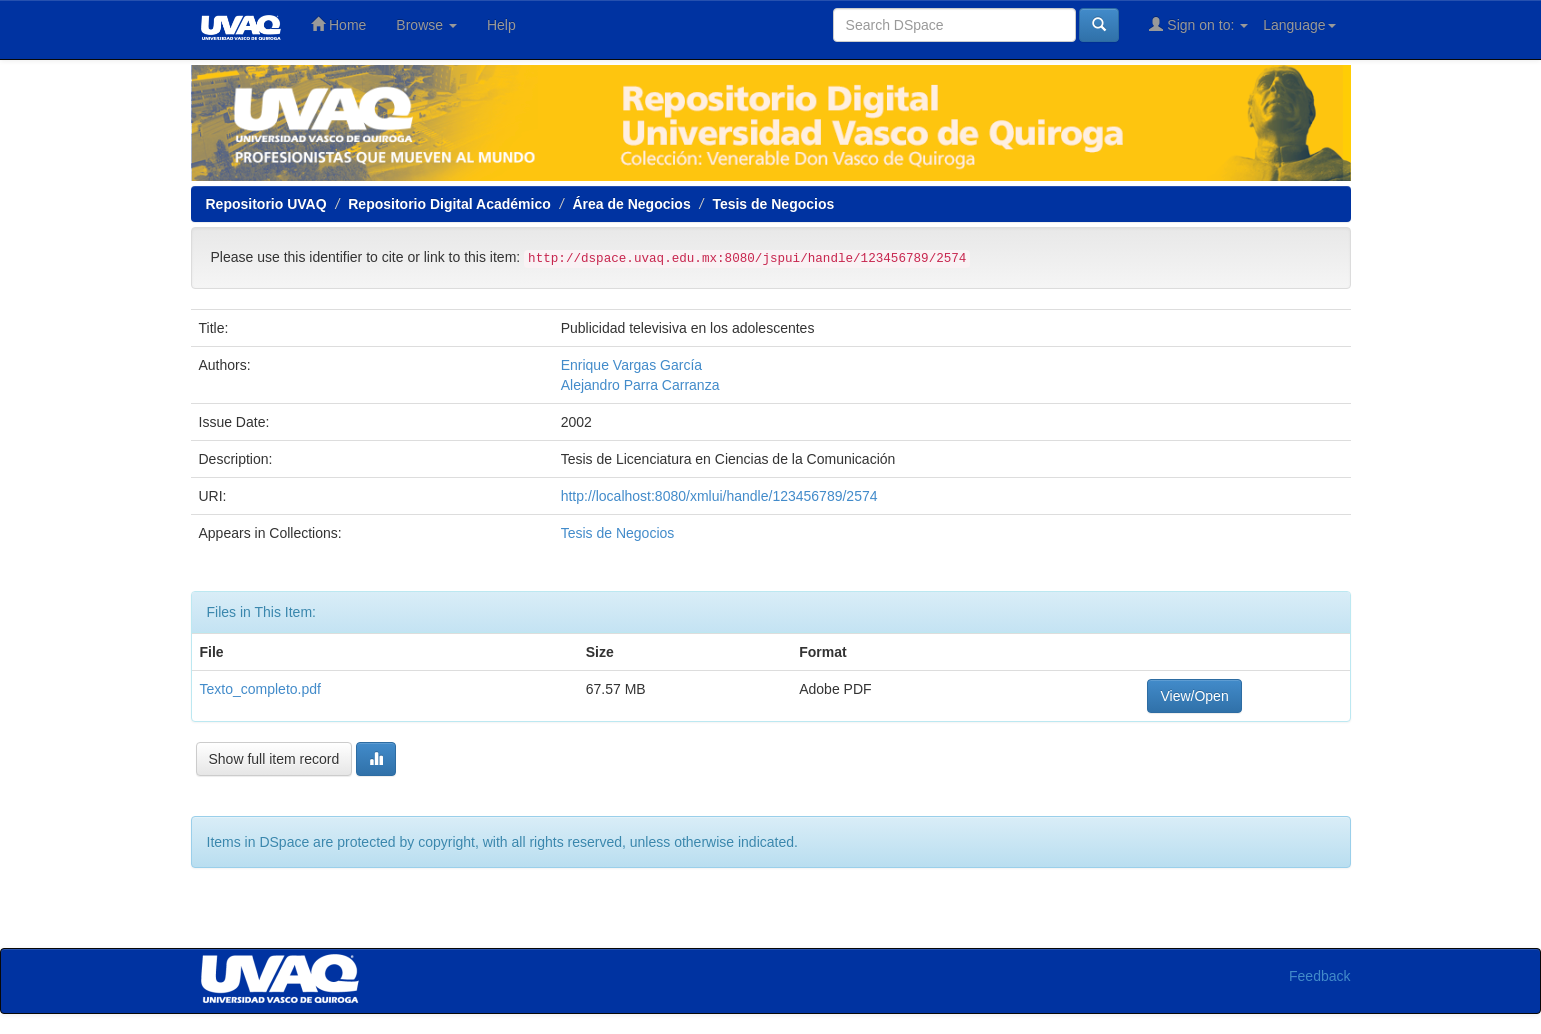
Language (1299, 25)
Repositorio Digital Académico (449, 204)
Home (338, 24)
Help (501, 25)
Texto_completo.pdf (260, 689)
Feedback (1319, 976)
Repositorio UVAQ (266, 204)
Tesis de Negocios (773, 204)
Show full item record (274, 759)
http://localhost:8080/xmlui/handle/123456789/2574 (719, 496)
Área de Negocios (631, 204)
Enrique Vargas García (631, 365)
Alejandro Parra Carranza (640, 385)
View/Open (1194, 696)
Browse (426, 25)
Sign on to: (1198, 24)
